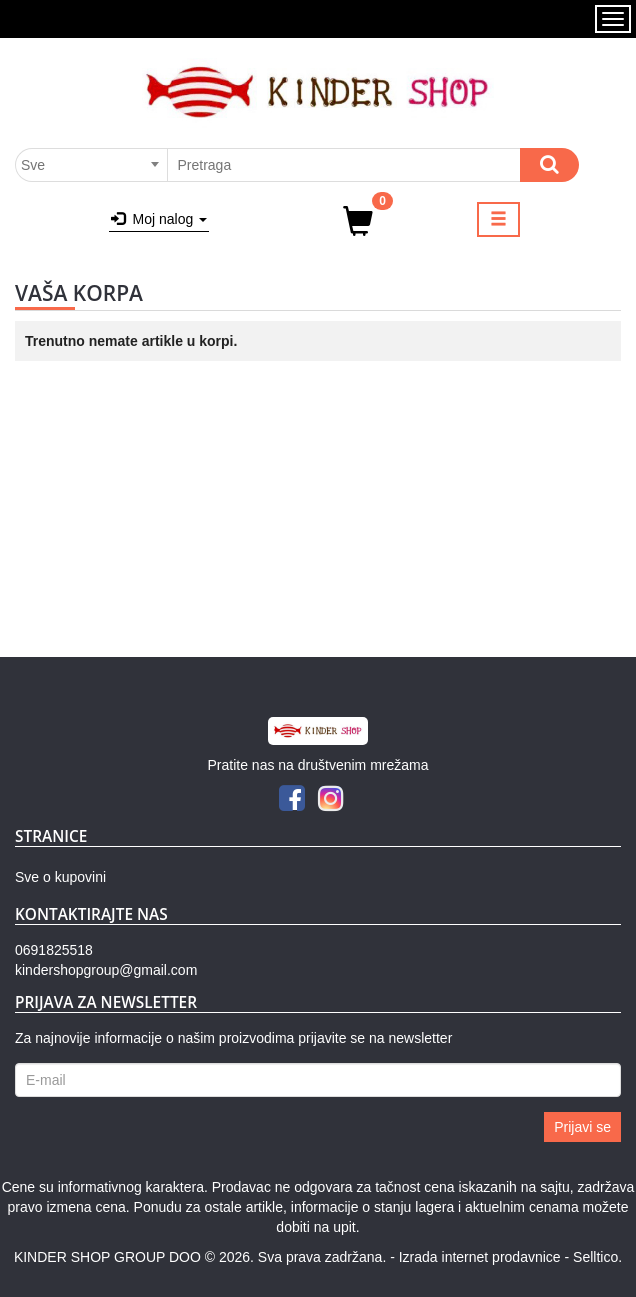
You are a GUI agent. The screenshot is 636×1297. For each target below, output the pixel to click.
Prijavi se (582, 1127)
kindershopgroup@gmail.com (106, 970)
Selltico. (597, 1257)
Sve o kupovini (60, 877)
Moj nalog (159, 219)
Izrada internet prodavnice (480, 1257)
